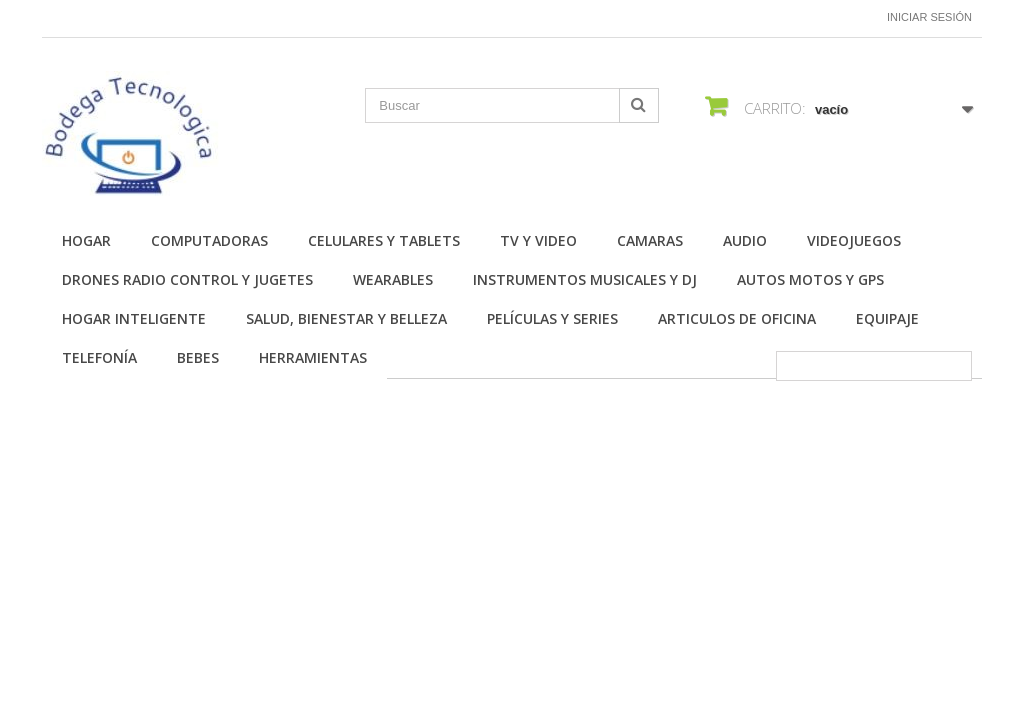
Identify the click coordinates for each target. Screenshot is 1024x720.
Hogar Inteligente (134, 318)
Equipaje (887, 318)
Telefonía (99, 357)
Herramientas (313, 357)
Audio (745, 240)
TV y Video (538, 240)
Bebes (198, 357)
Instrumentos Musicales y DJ (585, 279)
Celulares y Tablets (384, 240)
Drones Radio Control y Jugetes (187, 279)
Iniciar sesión (929, 17)
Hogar (86, 240)
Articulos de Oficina (737, 318)
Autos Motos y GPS (810, 279)
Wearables (393, 279)
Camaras (650, 240)
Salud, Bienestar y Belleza (346, 318)
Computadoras (209, 240)
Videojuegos (854, 240)
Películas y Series (552, 318)
